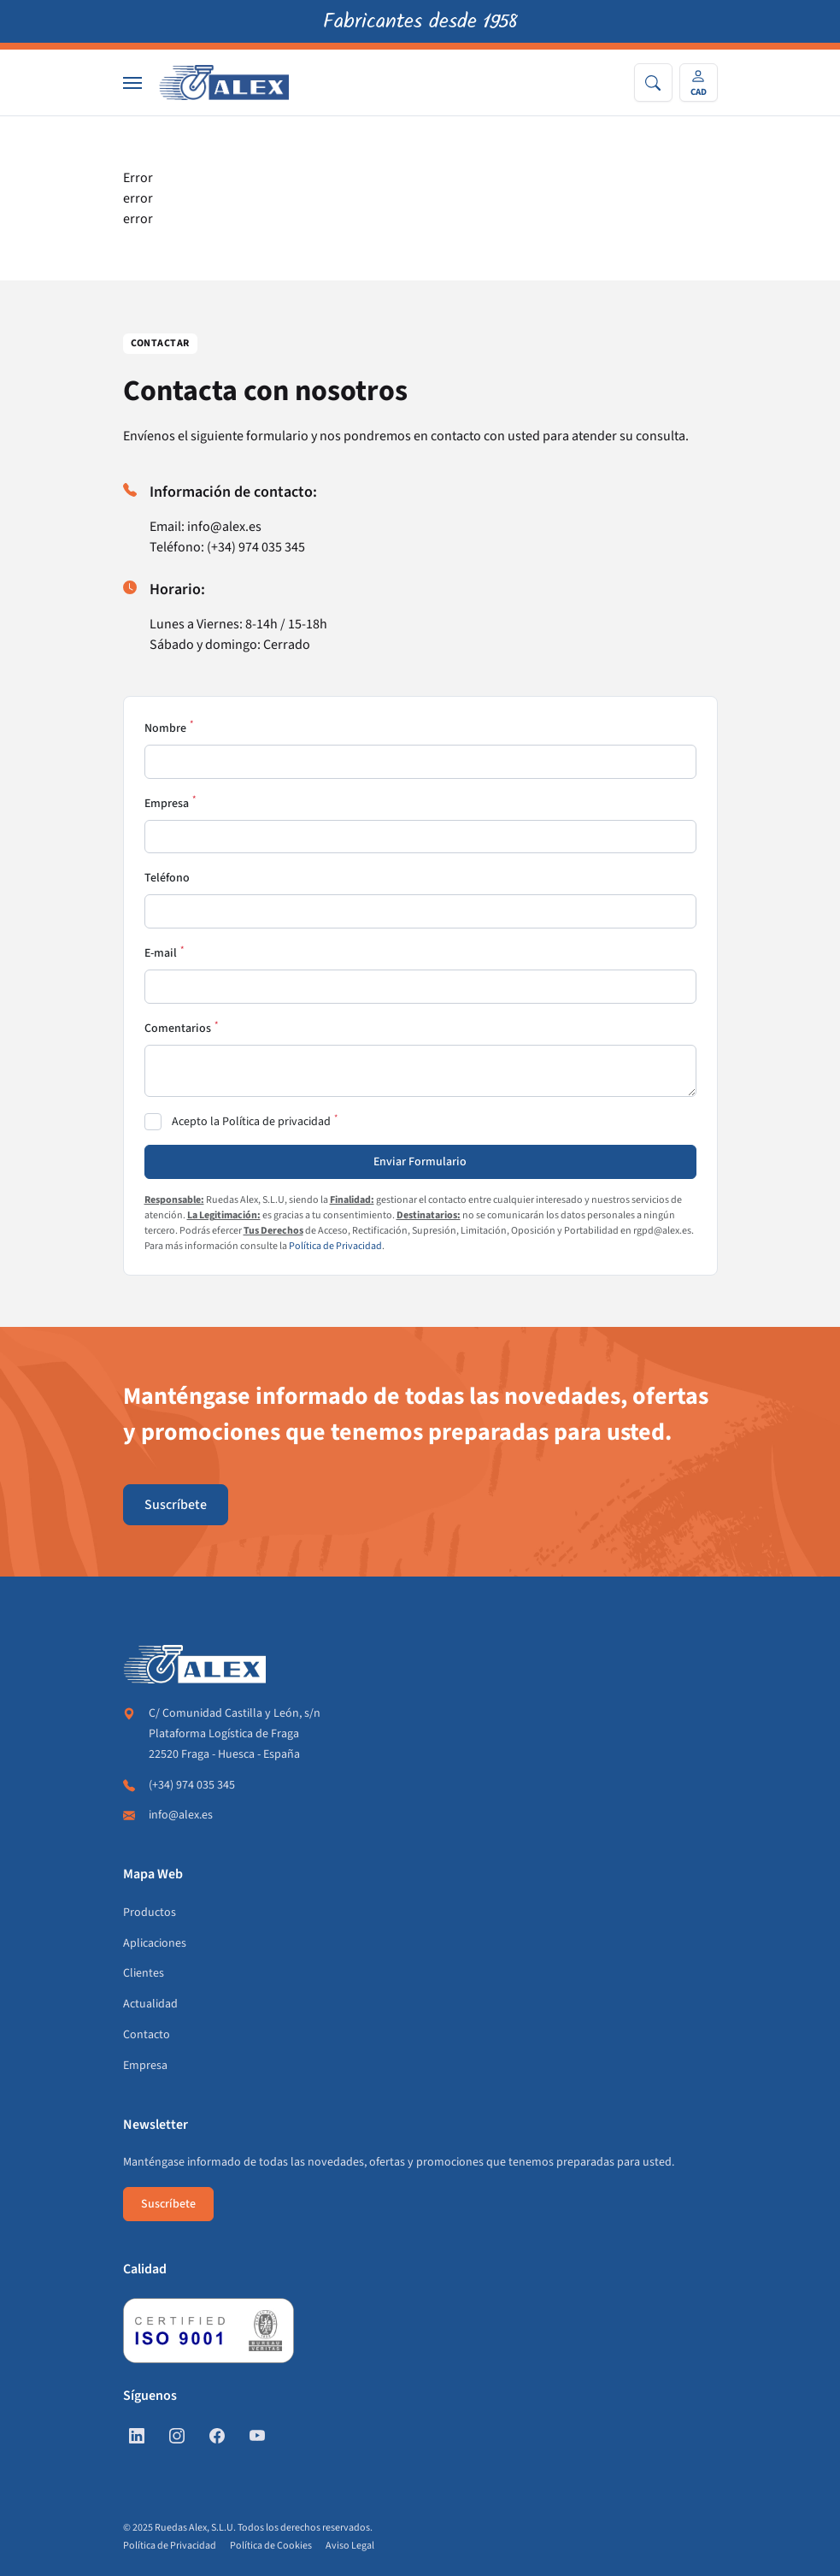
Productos (149, 1912)
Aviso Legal (350, 2545)
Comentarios (177, 1028)
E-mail (160, 953)
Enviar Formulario (420, 1161)
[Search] (653, 82)
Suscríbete (175, 1504)
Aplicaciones (154, 1943)
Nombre (165, 728)
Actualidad (150, 2004)
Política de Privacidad (335, 1246)
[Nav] (132, 83)
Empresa (166, 803)
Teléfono (167, 878)
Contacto (146, 2034)
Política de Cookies (271, 2545)
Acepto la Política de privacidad (251, 1121)
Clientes (143, 1973)
